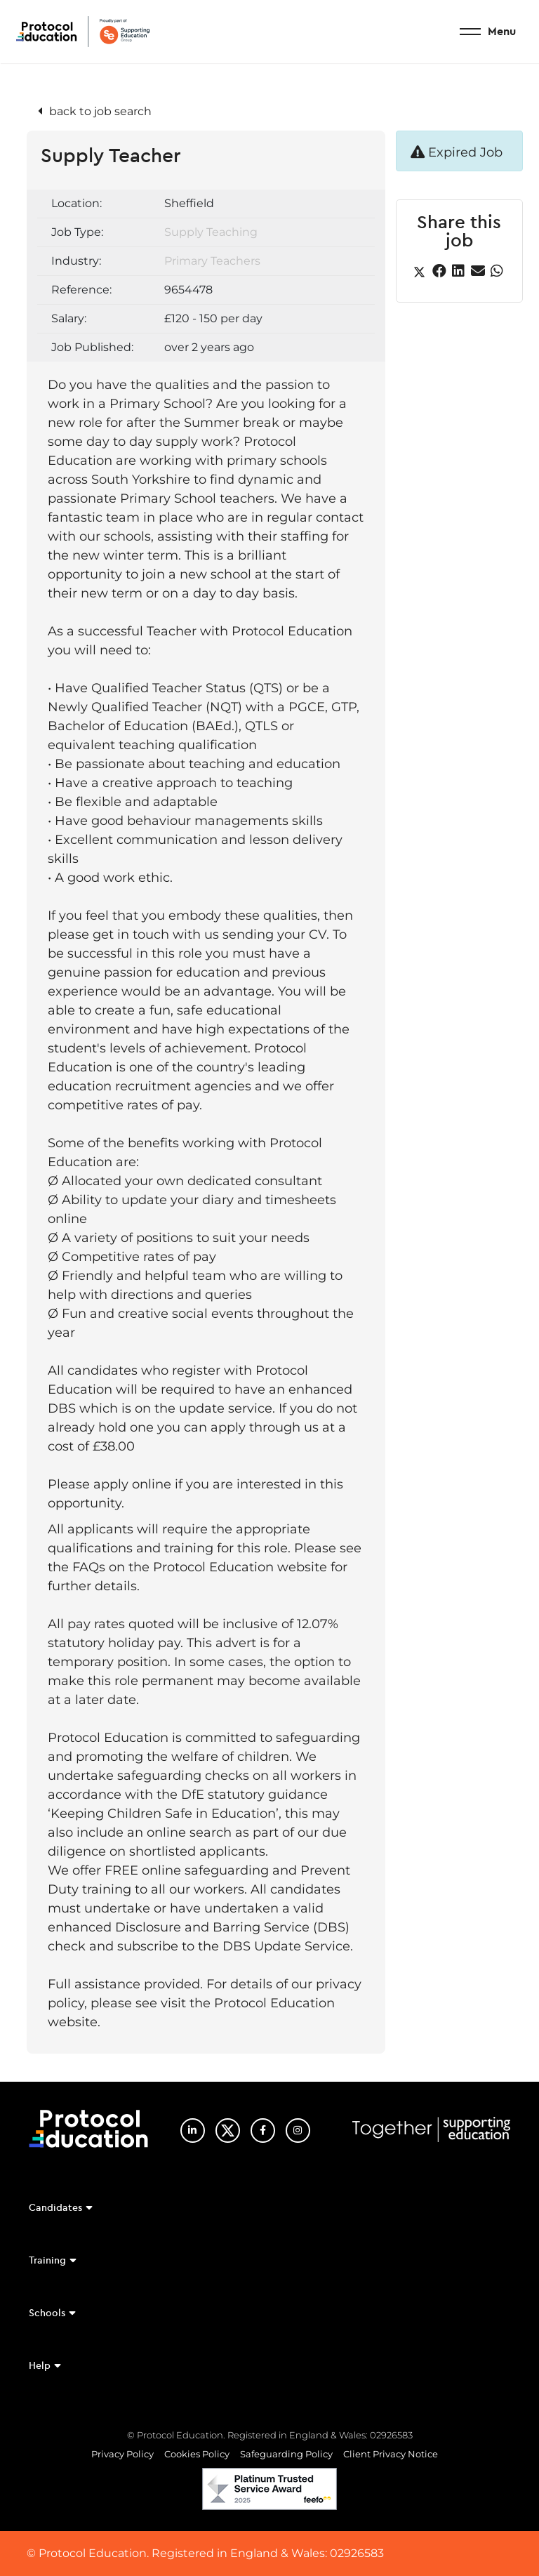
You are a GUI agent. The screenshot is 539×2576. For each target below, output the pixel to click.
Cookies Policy (196, 2453)
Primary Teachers (212, 260)
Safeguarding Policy (286, 2453)
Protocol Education (82, 32)
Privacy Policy (122, 2453)
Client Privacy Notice (390, 2453)
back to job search (100, 111)
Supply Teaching (211, 232)
